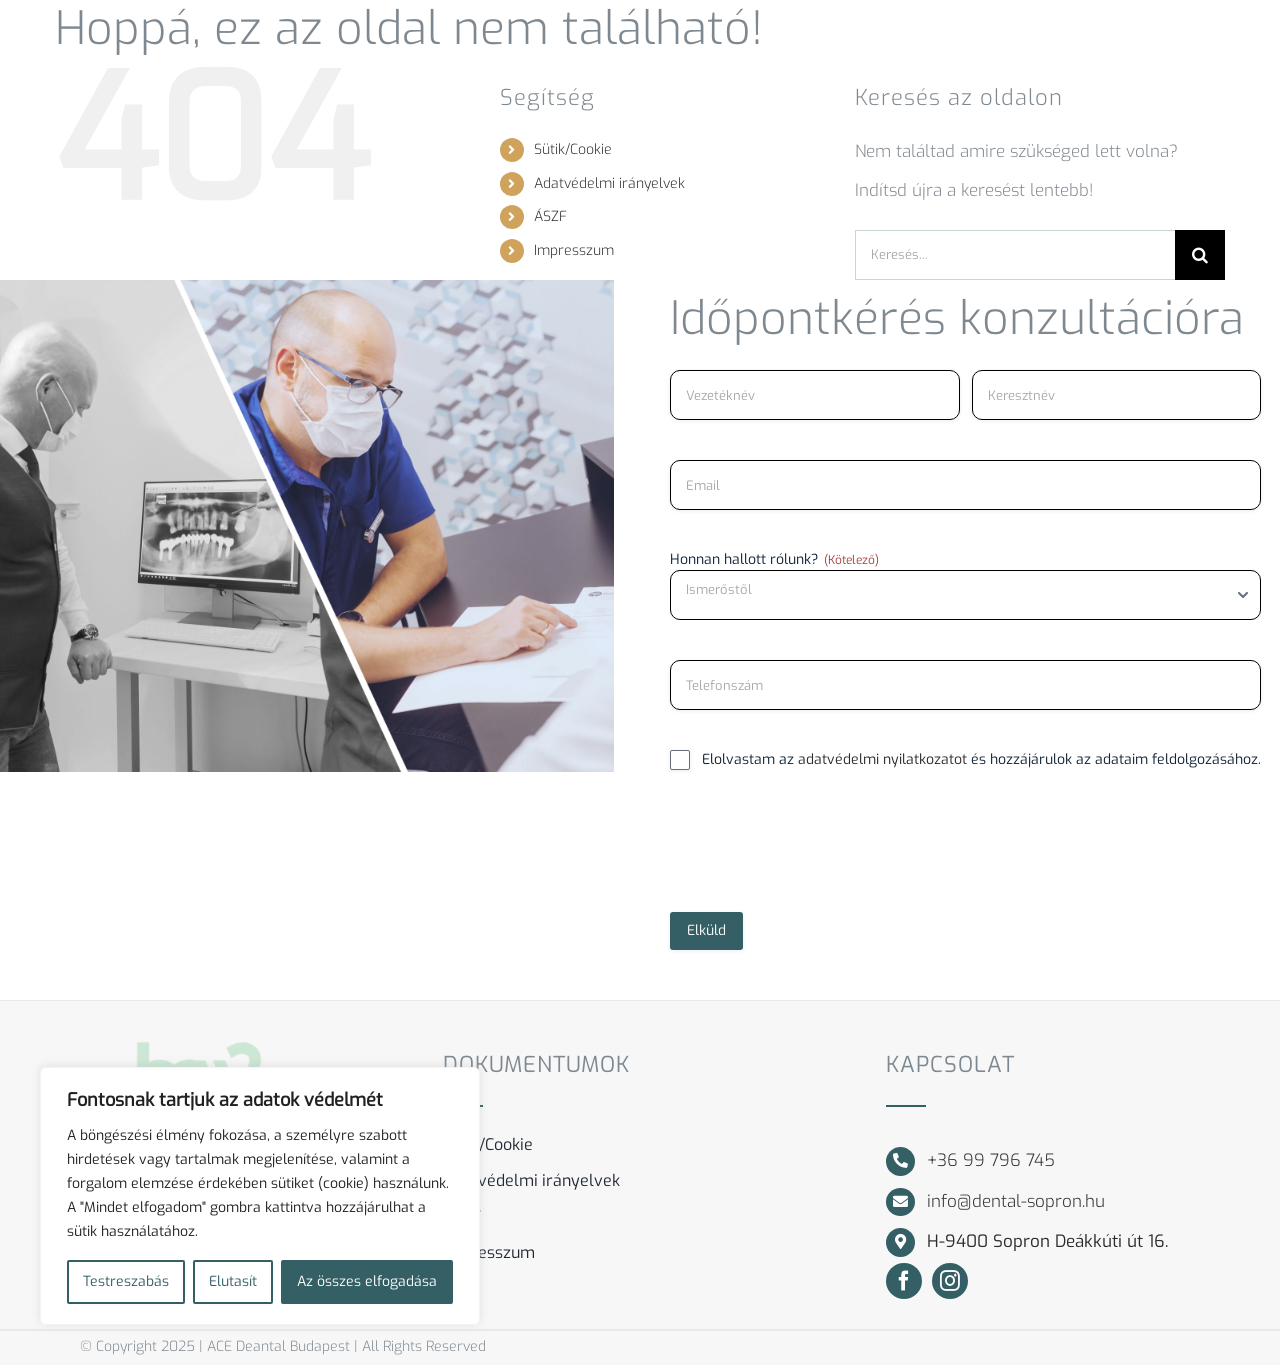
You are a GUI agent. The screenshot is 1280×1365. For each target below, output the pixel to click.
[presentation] (822, 849)
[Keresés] (1200, 255)
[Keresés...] (1015, 255)
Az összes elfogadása (367, 1281)
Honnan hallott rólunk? (774, 559)
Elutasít (233, 1281)
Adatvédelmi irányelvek (609, 183)
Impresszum (574, 250)
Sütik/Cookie (573, 149)
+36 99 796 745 (991, 1160)
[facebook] (904, 1281)
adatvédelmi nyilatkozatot (882, 759)
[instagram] (950, 1281)
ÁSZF (550, 216)
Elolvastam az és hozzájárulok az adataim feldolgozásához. (981, 759)
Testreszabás (126, 1281)
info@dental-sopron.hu (1016, 1201)
